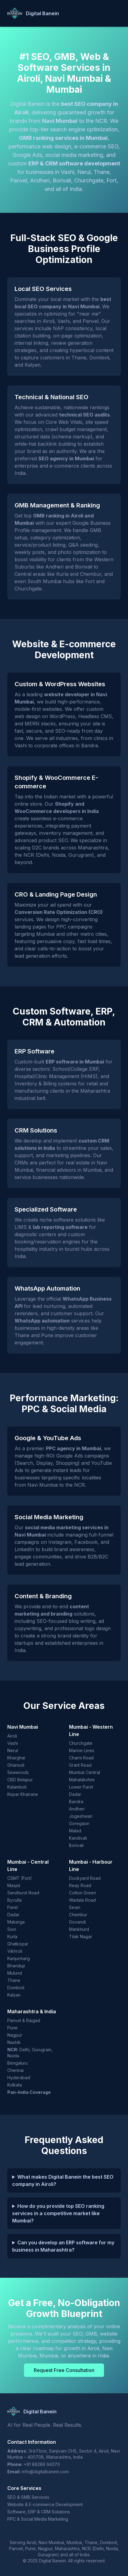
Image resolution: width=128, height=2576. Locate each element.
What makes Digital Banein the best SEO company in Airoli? (62, 2180)
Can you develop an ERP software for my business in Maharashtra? (63, 2246)
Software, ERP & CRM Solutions (38, 2511)
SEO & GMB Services (28, 2497)
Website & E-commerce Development (45, 2504)
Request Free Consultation (64, 2370)
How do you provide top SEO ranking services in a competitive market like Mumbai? (58, 2213)
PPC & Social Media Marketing (37, 2519)
